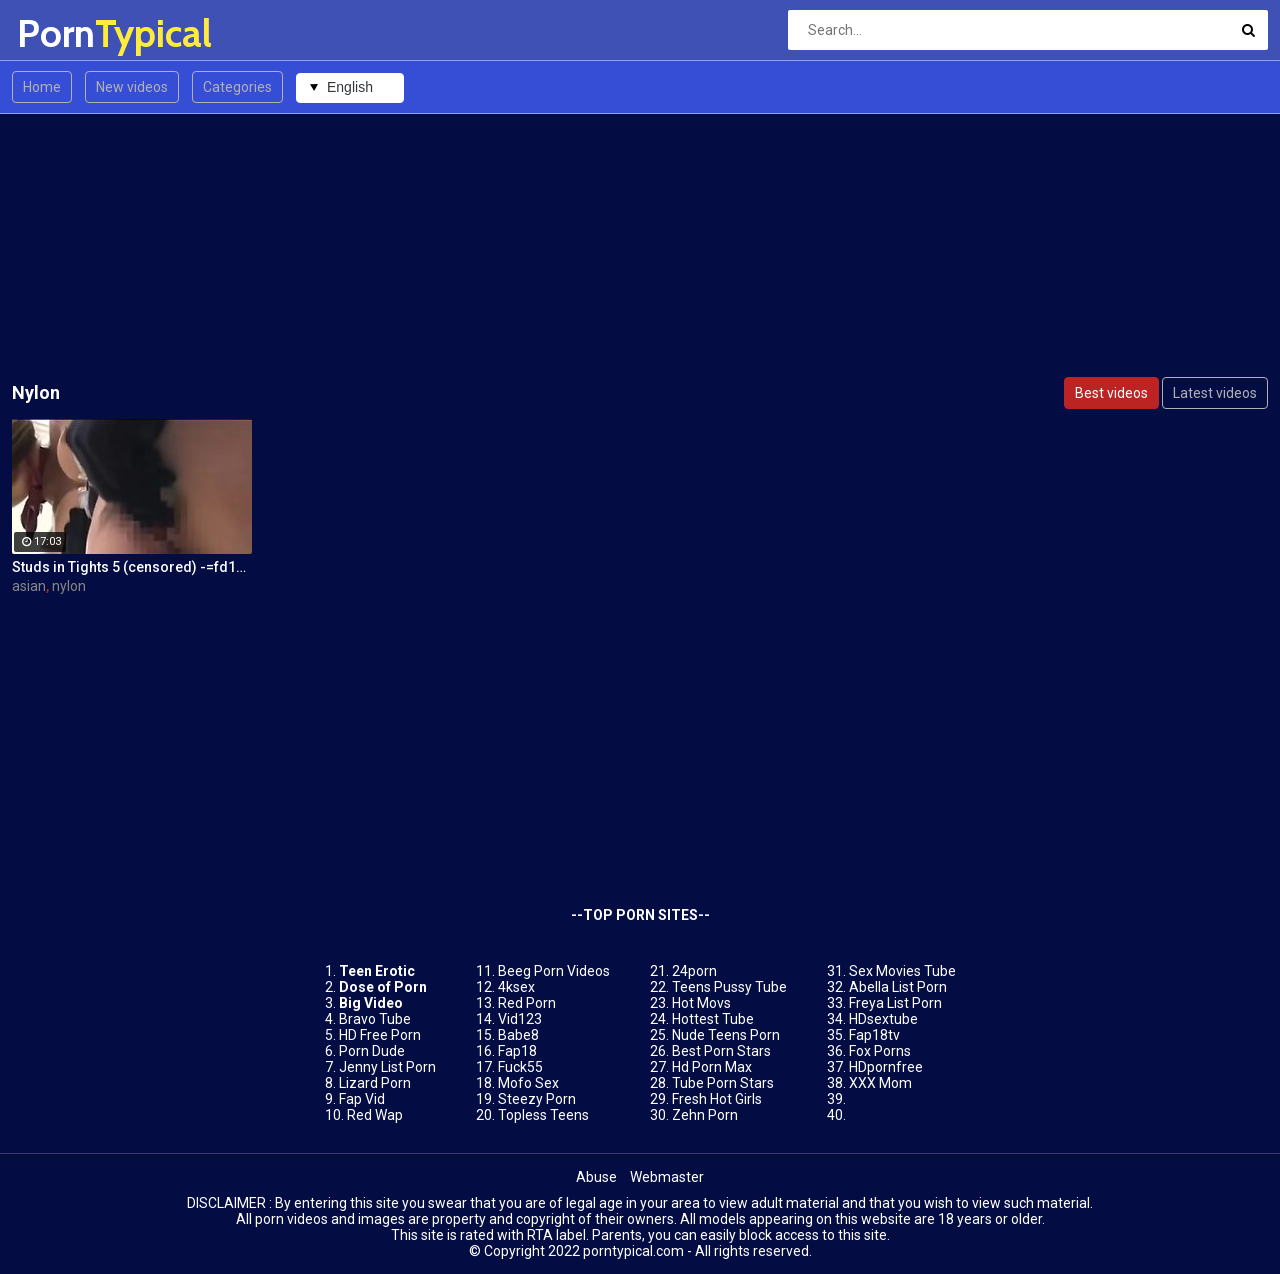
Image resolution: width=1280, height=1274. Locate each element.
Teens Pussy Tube (729, 987)
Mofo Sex (528, 1083)
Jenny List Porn (387, 1067)
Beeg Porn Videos (554, 971)
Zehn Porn (705, 1115)
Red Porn (527, 1003)
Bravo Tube (375, 1019)
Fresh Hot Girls (717, 1099)
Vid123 (520, 1019)
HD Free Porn (380, 1035)
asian (29, 586)
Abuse (596, 1177)
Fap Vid (362, 1099)
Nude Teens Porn (726, 1035)
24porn (694, 971)
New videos (132, 87)
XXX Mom (880, 1083)
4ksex (516, 987)
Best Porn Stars (721, 1051)
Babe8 (518, 1035)
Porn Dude (372, 1051)
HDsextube (883, 1019)
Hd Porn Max (712, 1067)
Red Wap (375, 1115)
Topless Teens (543, 1115)
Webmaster (667, 1177)
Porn (69, 33)
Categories (237, 87)
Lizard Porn (375, 1083)
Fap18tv (874, 1035)
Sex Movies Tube (902, 971)
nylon (69, 586)
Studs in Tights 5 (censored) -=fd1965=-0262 (132, 567)
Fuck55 (520, 1067)
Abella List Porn (898, 987)
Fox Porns (880, 1051)
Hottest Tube (713, 1019)
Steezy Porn (537, 1099)
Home (42, 87)
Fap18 (517, 1051)
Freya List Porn (895, 1003)
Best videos (1111, 393)
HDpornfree (886, 1067)
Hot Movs (701, 1003)
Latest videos (1215, 393)
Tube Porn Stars (723, 1083)
